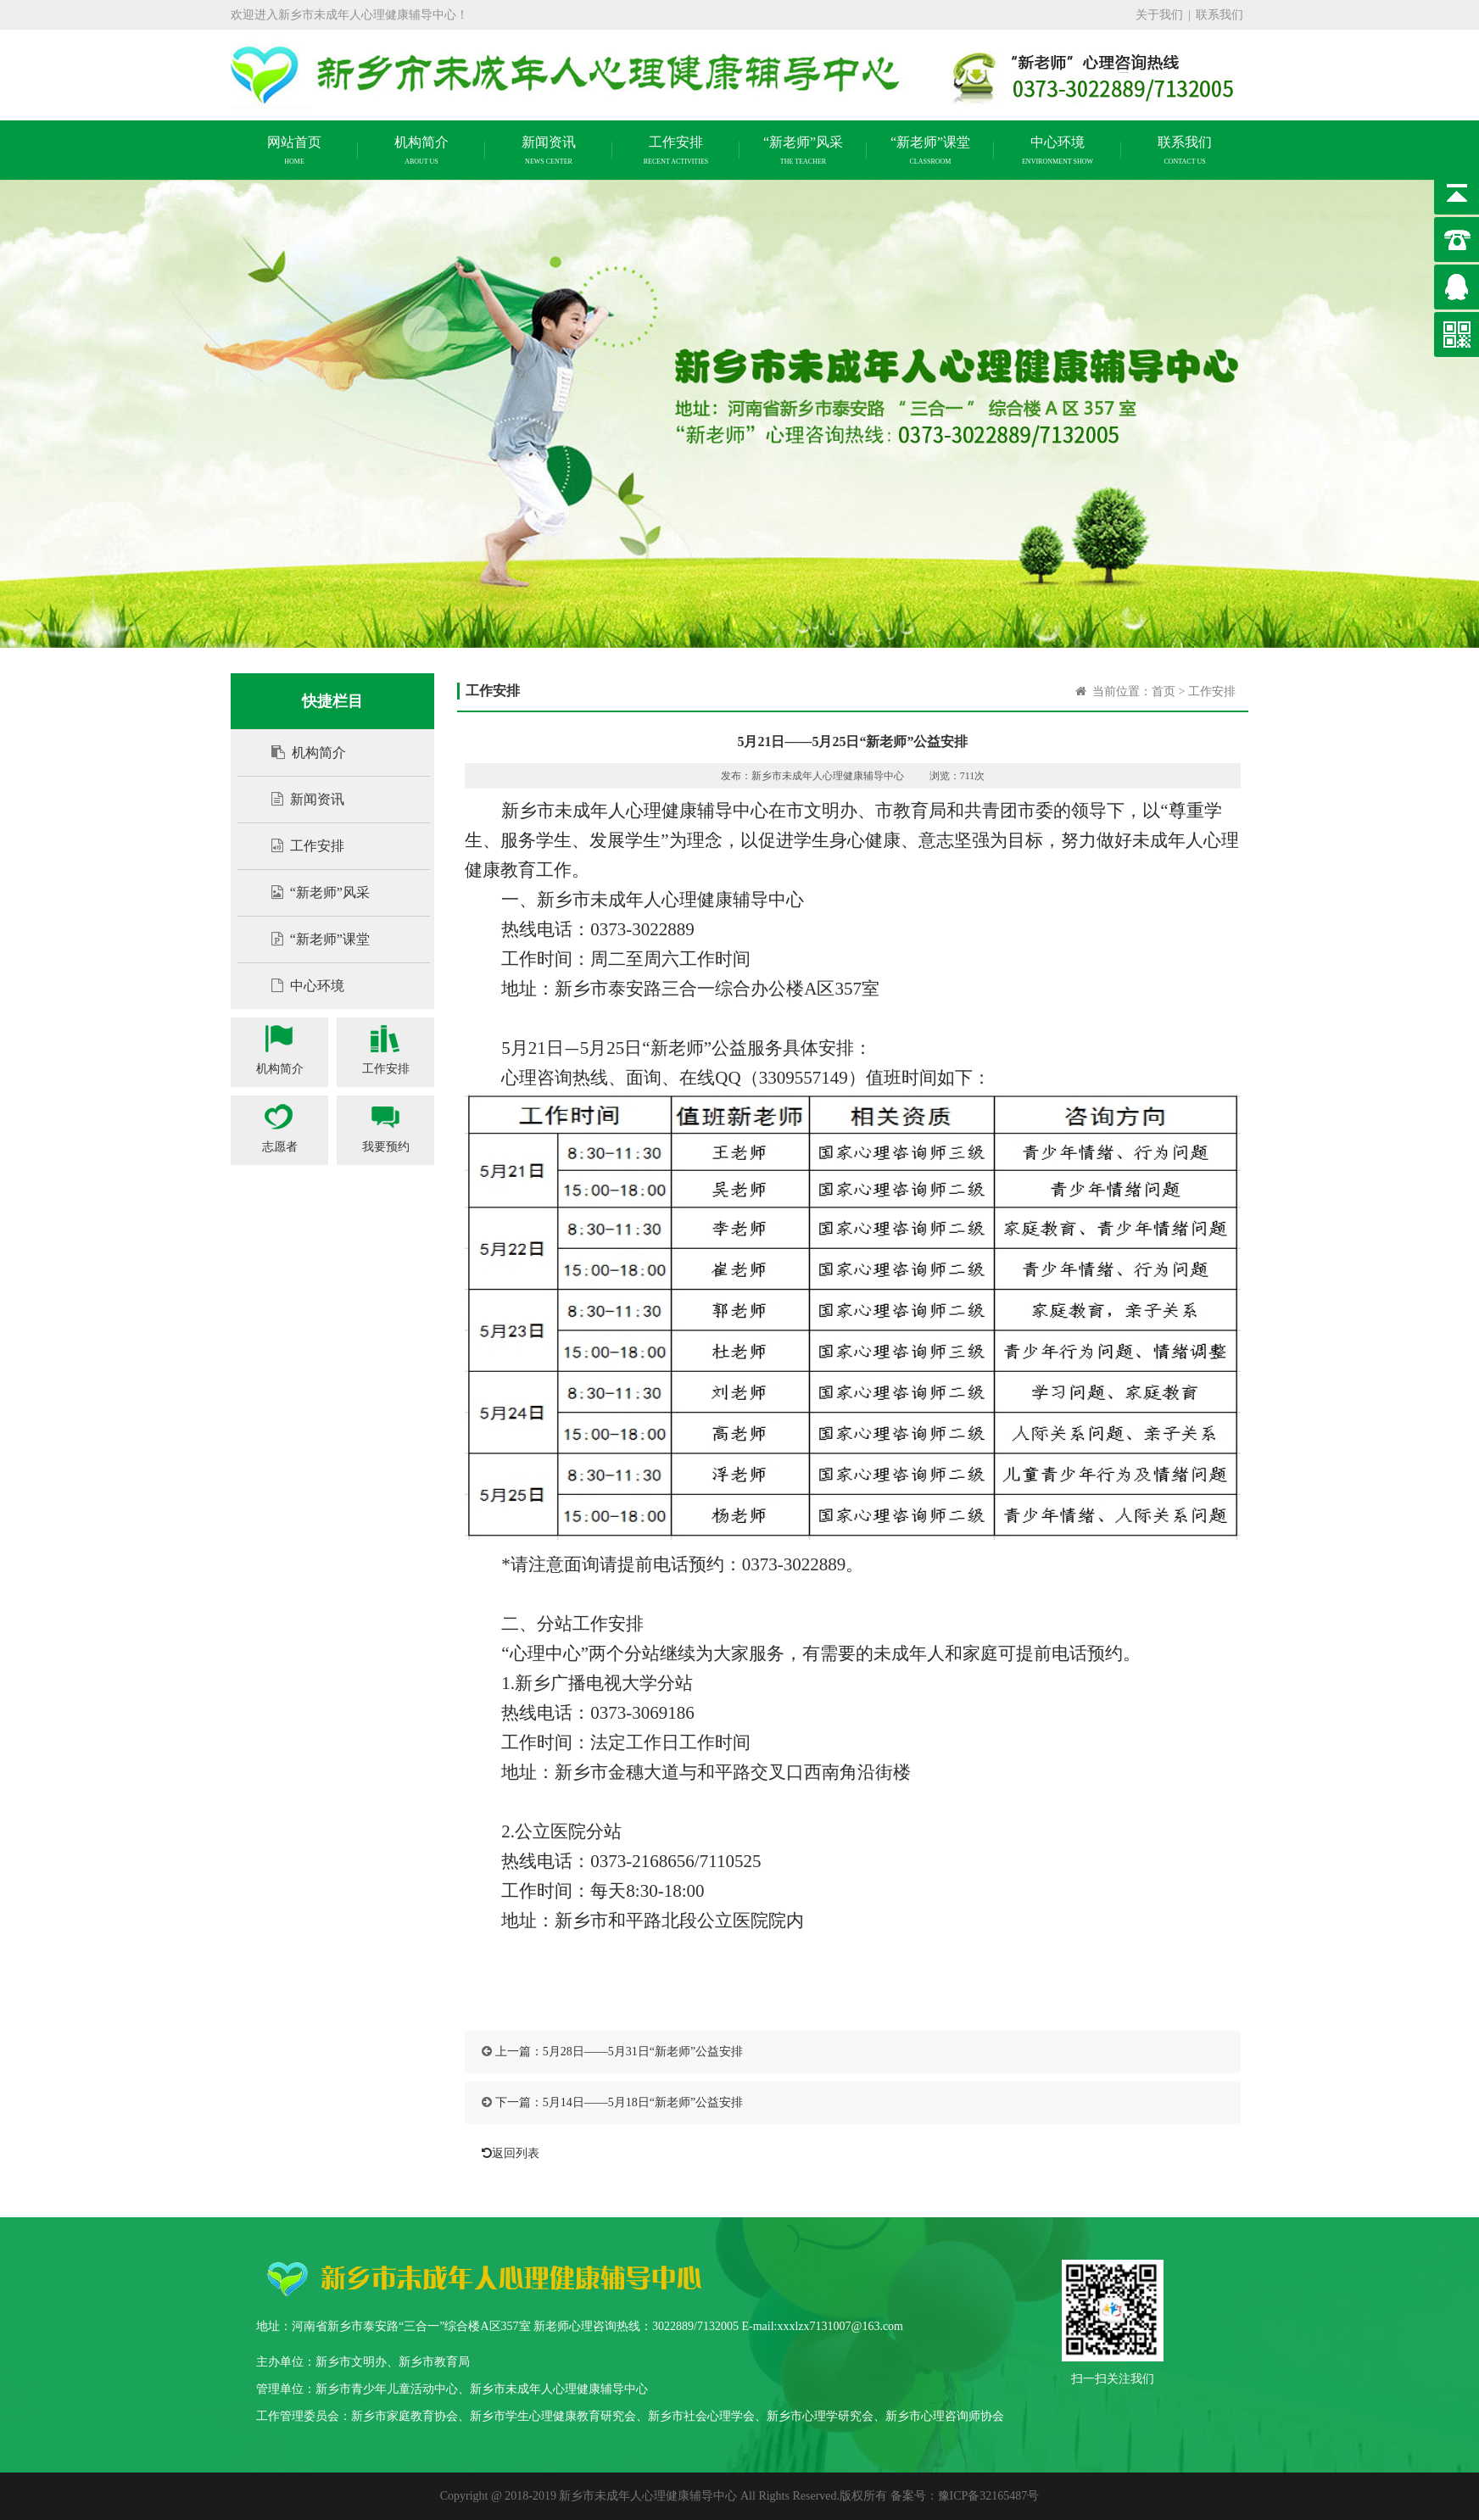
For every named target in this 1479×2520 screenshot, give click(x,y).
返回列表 (506, 2153)
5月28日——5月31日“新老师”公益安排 (643, 2051)
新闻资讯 (299, 799)
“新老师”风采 (312, 892)
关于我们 (1159, 14)
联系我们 (1219, 14)
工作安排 (299, 846)
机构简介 (300, 752)
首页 (1163, 691)
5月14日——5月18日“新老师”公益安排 (643, 2102)
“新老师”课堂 (312, 939)
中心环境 (299, 985)
